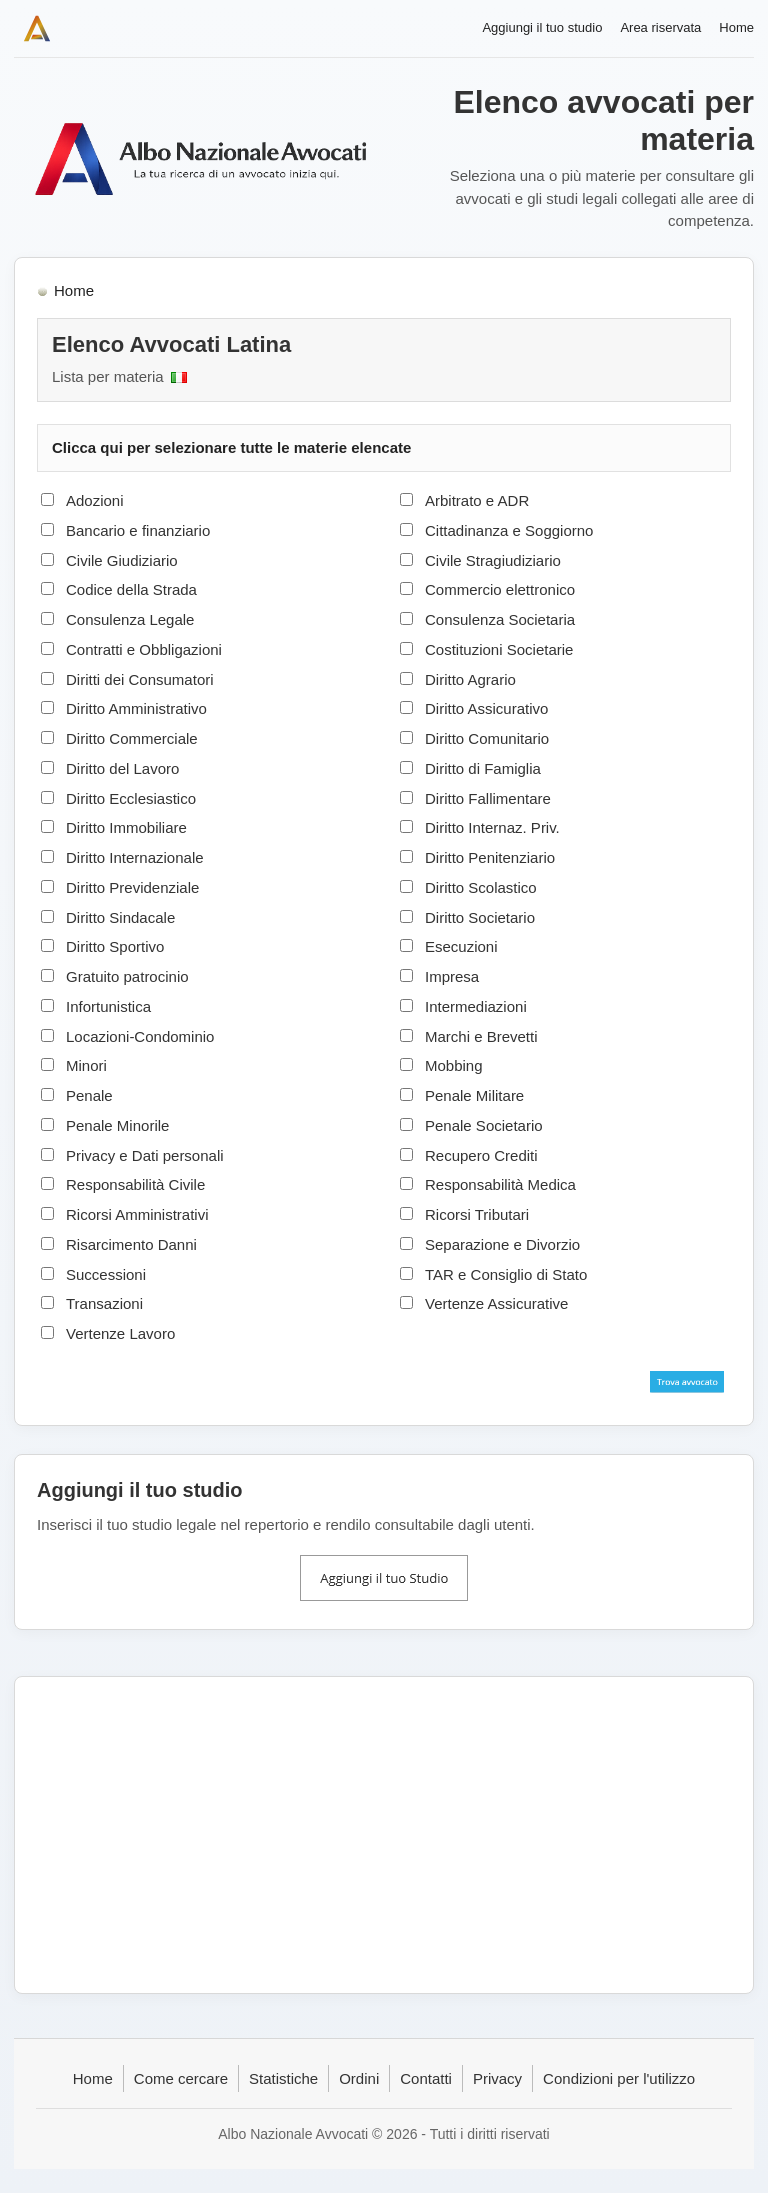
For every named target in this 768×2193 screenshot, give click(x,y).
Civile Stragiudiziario (493, 560)
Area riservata (660, 27)
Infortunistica (108, 1006)
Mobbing (454, 1065)
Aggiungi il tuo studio (542, 27)
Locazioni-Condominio (140, 1036)
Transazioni (104, 1303)
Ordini (359, 2078)
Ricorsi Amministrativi (137, 1214)
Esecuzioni (461, 946)
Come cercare (181, 2078)
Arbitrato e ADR (477, 500)
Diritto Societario (480, 917)
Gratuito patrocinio (127, 976)
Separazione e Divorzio (502, 1244)
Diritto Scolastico (481, 887)
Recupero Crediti (481, 1155)
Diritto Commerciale (132, 738)
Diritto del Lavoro (122, 768)
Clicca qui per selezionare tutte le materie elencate (231, 447)
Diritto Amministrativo (136, 708)
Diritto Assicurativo (486, 708)
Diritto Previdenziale (132, 887)
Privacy (497, 2078)
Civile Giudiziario (122, 560)
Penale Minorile (117, 1125)
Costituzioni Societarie (499, 649)
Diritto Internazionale (135, 857)
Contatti (426, 2078)
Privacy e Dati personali (145, 1155)
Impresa (452, 976)
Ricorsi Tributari (477, 1214)
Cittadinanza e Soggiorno (509, 530)
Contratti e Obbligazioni (144, 649)
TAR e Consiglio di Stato (506, 1274)
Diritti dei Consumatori (140, 679)
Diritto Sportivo (115, 946)
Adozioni (95, 500)
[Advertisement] (384, 1835)
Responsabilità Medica (500, 1184)
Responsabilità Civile (135, 1184)
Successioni (106, 1274)
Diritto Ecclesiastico (131, 798)
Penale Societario (484, 1125)
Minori (86, 1065)
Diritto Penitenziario (490, 857)
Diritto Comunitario (487, 738)
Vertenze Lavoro (120, 1333)
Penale (89, 1095)
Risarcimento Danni (131, 1244)
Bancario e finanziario (138, 530)
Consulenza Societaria (500, 619)
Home (736, 27)
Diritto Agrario (470, 679)
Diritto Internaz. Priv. (492, 827)
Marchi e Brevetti (481, 1036)
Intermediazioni (476, 1006)
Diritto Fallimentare (488, 798)
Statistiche (283, 2078)
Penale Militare (474, 1095)
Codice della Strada (131, 589)
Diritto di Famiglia (483, 768)
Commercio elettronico (500, 589)
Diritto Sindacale (120, 917)
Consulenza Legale (130, 619)
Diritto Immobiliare (126, 827)
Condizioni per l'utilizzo (619, 2078)
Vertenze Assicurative (496, 1303)
